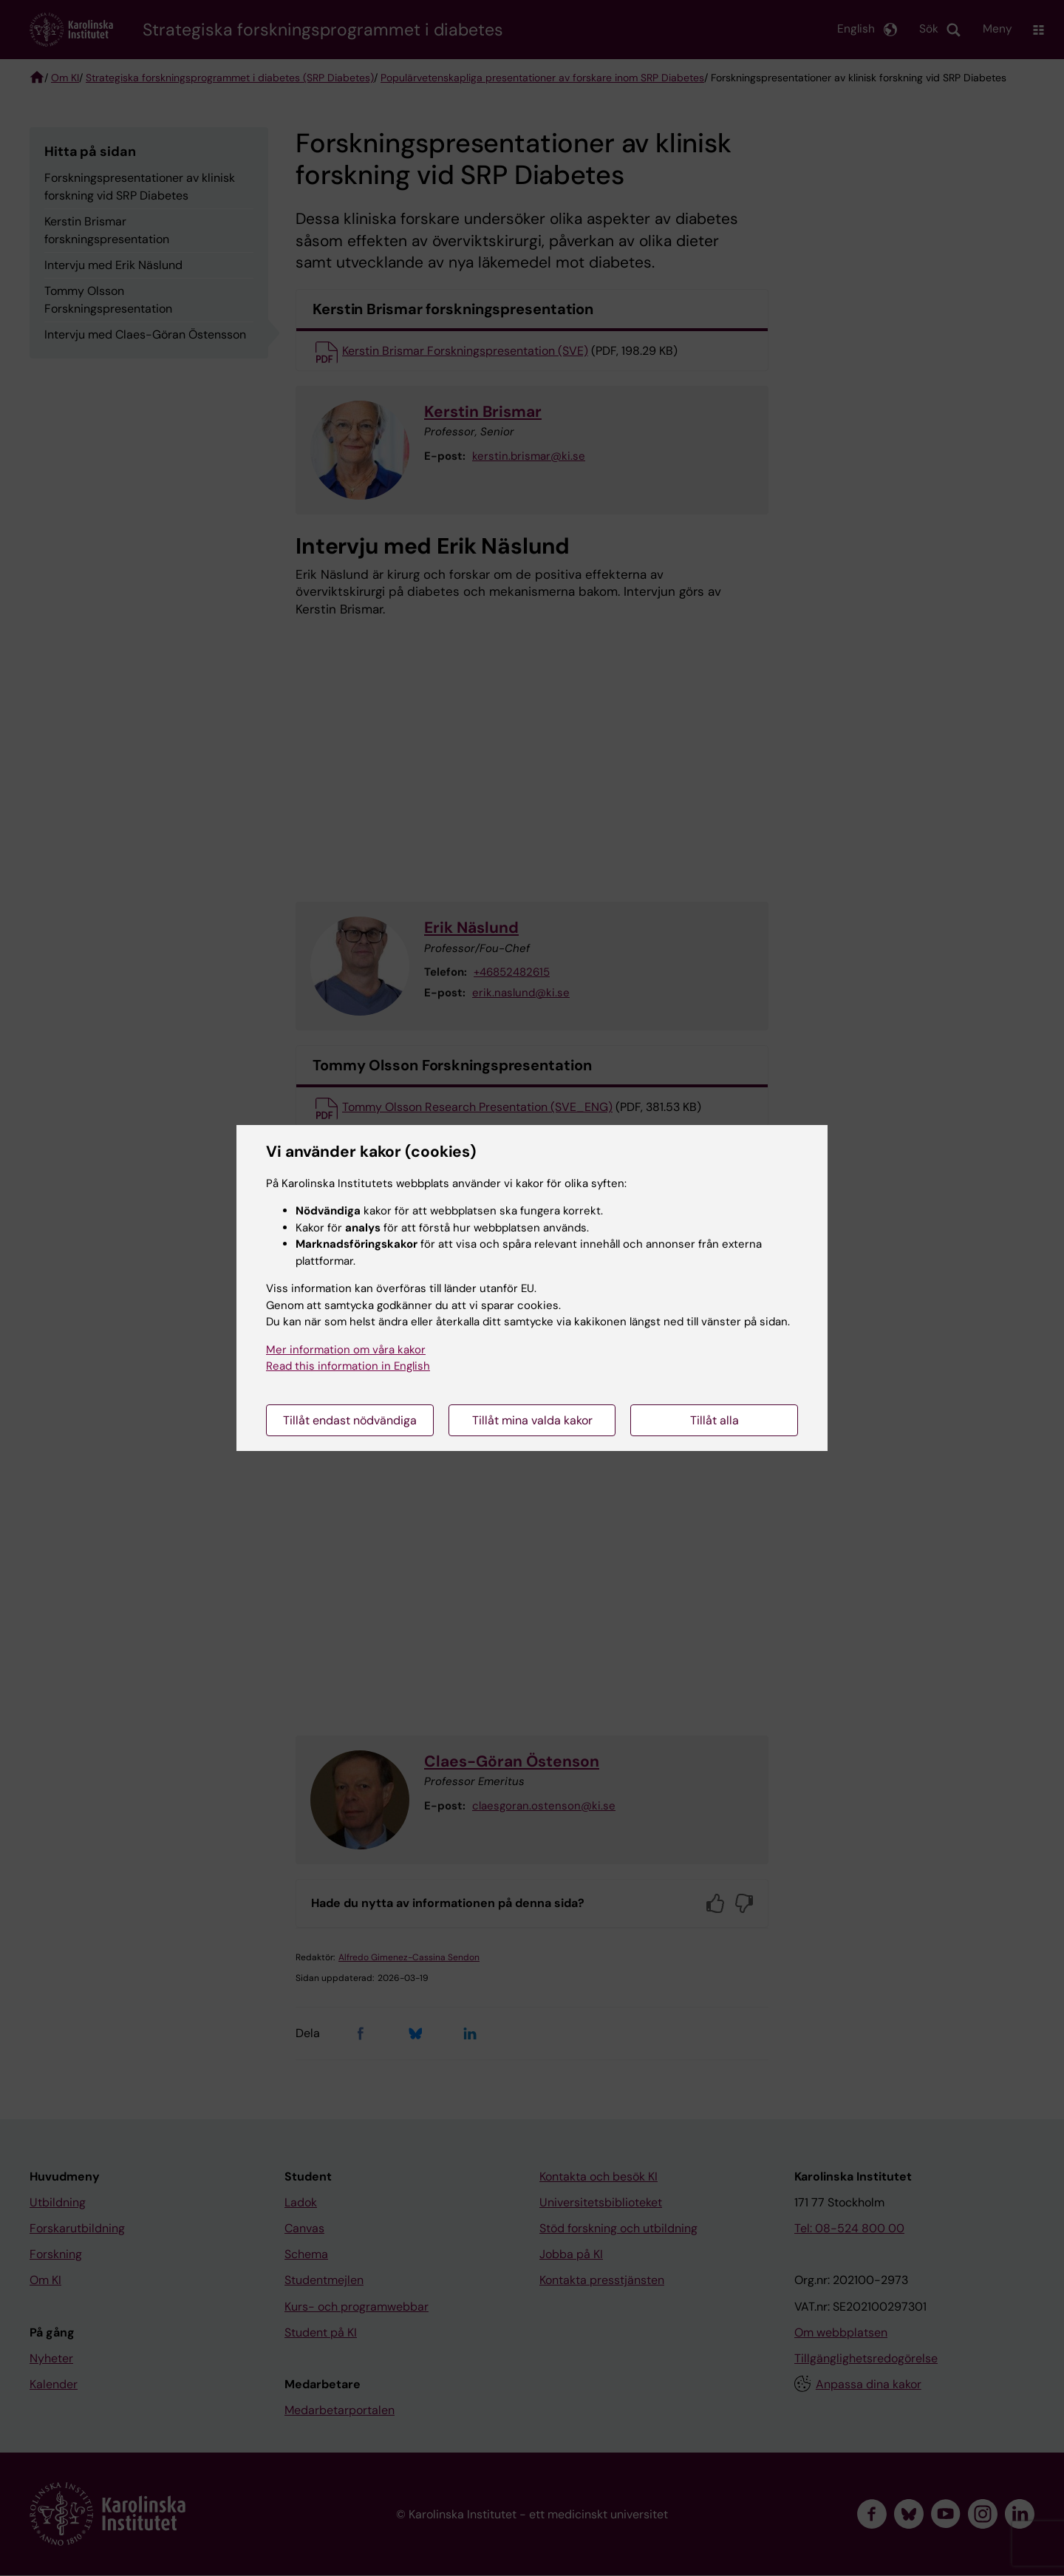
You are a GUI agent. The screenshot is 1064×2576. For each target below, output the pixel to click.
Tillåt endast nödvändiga (350, 1420)
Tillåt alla (714, 1420)
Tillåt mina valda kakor (532, 1420)
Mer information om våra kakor (346, 1349)
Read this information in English (348, 1366)
